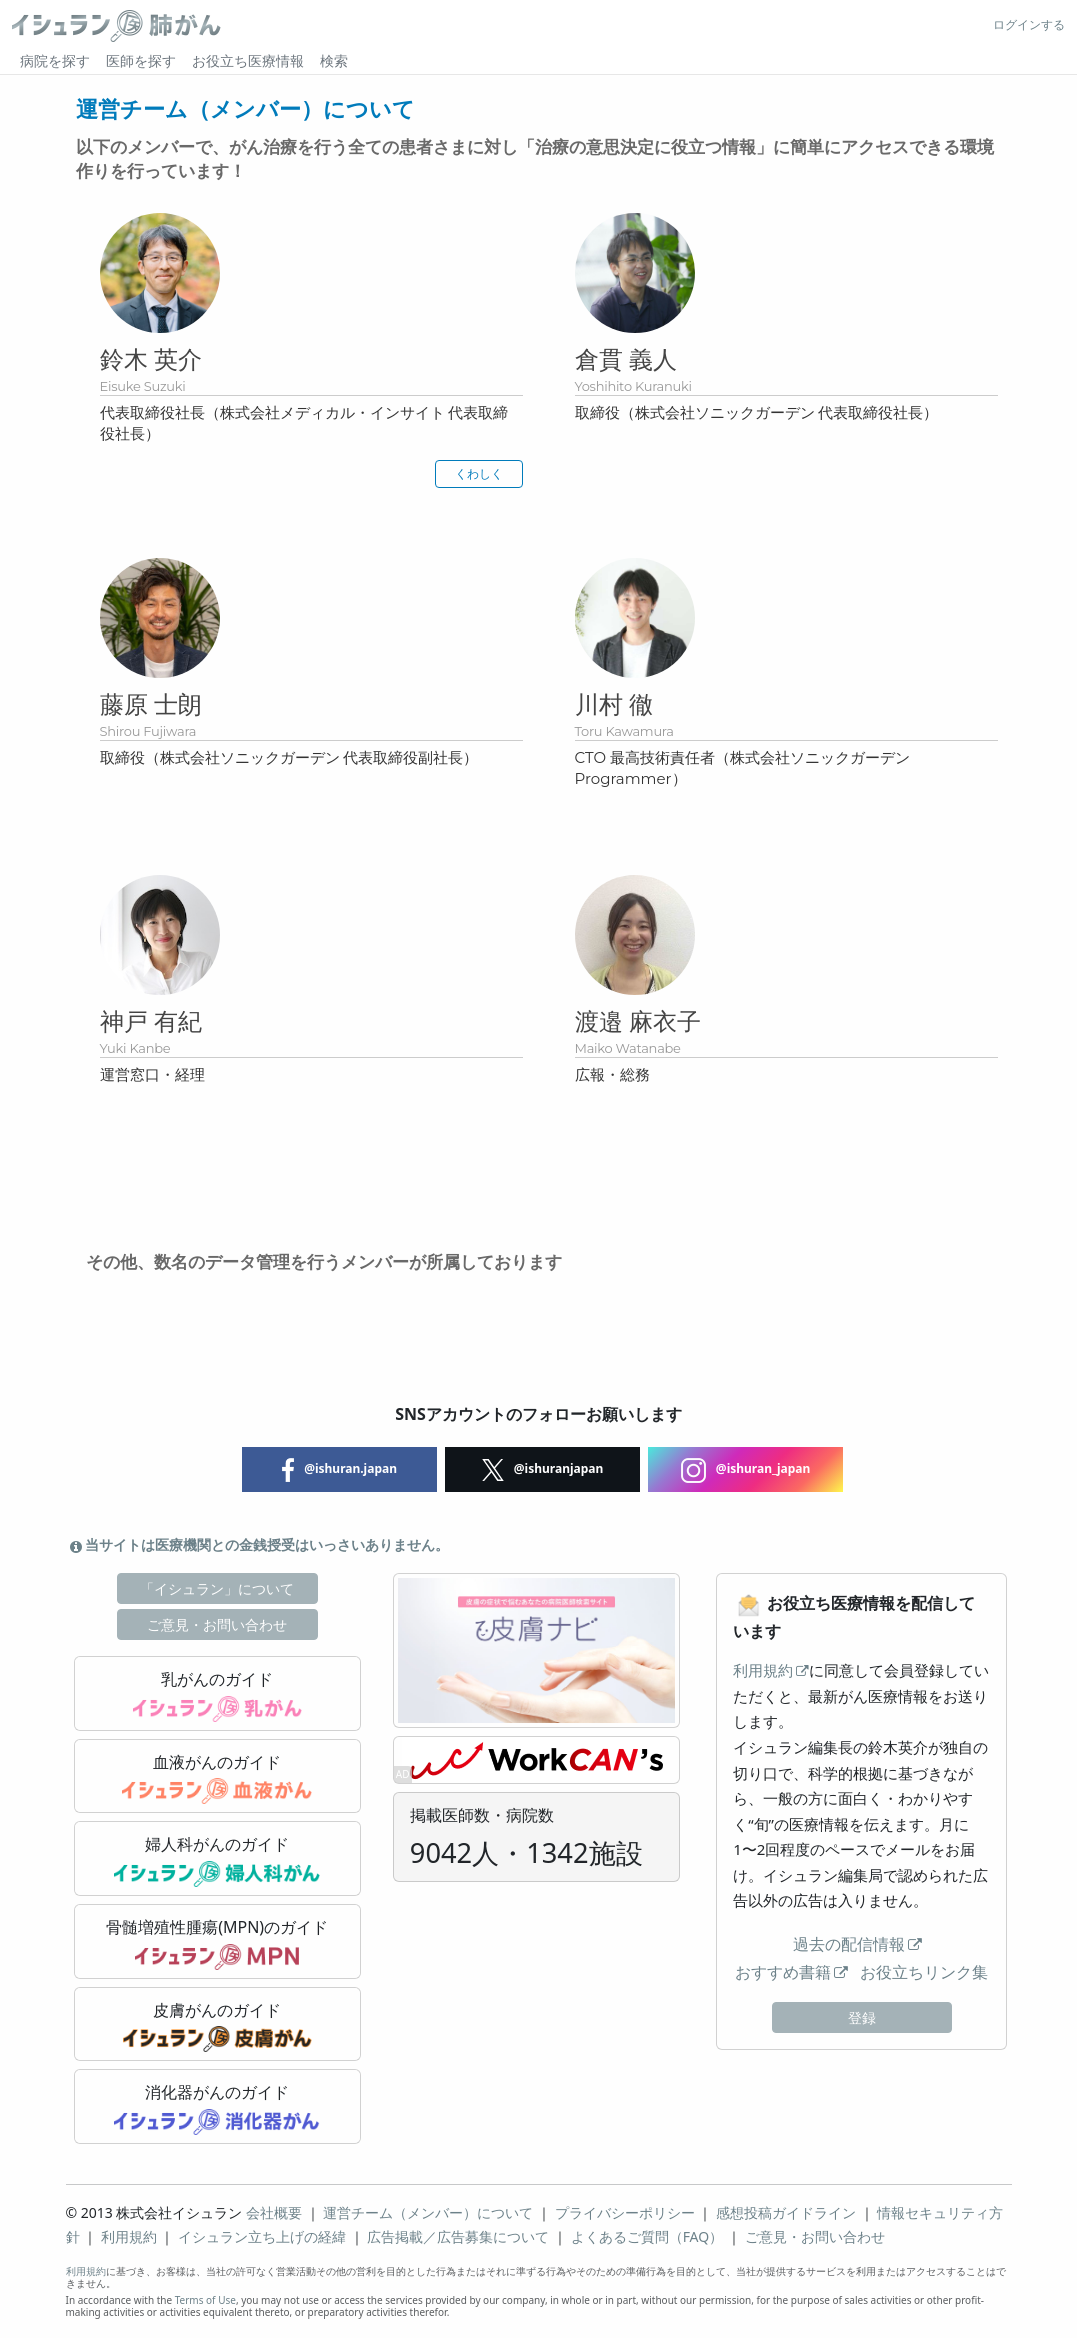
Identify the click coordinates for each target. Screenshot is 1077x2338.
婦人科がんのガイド (217, 1860)
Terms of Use (205, 2300)
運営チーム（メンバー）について (428, 2212)
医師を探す (141, 60)
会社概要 (274, 2212)
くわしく (479, 473)
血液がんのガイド (217, 1778)
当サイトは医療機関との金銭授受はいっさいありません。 (260, 1544)
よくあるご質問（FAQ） (647, 2236)
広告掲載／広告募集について (458, 2236)
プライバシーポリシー (625, 2212)
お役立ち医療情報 (248, 60)
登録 (862, 2017)
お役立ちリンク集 (924, 1972)
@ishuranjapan (543, 1470)
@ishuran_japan (746, 1470)
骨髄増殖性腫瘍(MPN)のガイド (217, 1943)
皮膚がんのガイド (217, 2026)
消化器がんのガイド (217, 2108)
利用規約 (763, 1670)
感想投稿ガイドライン (786, 2212)
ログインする (1029, 24)
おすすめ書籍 (783, 1972)
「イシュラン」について (217, 1588)
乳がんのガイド (217, 1695)
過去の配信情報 (849, 1944)
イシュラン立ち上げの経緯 (262, 2236)
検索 (334, 60)
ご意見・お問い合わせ (217, 1624)
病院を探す (55, 60)
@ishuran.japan (339, 1470)
